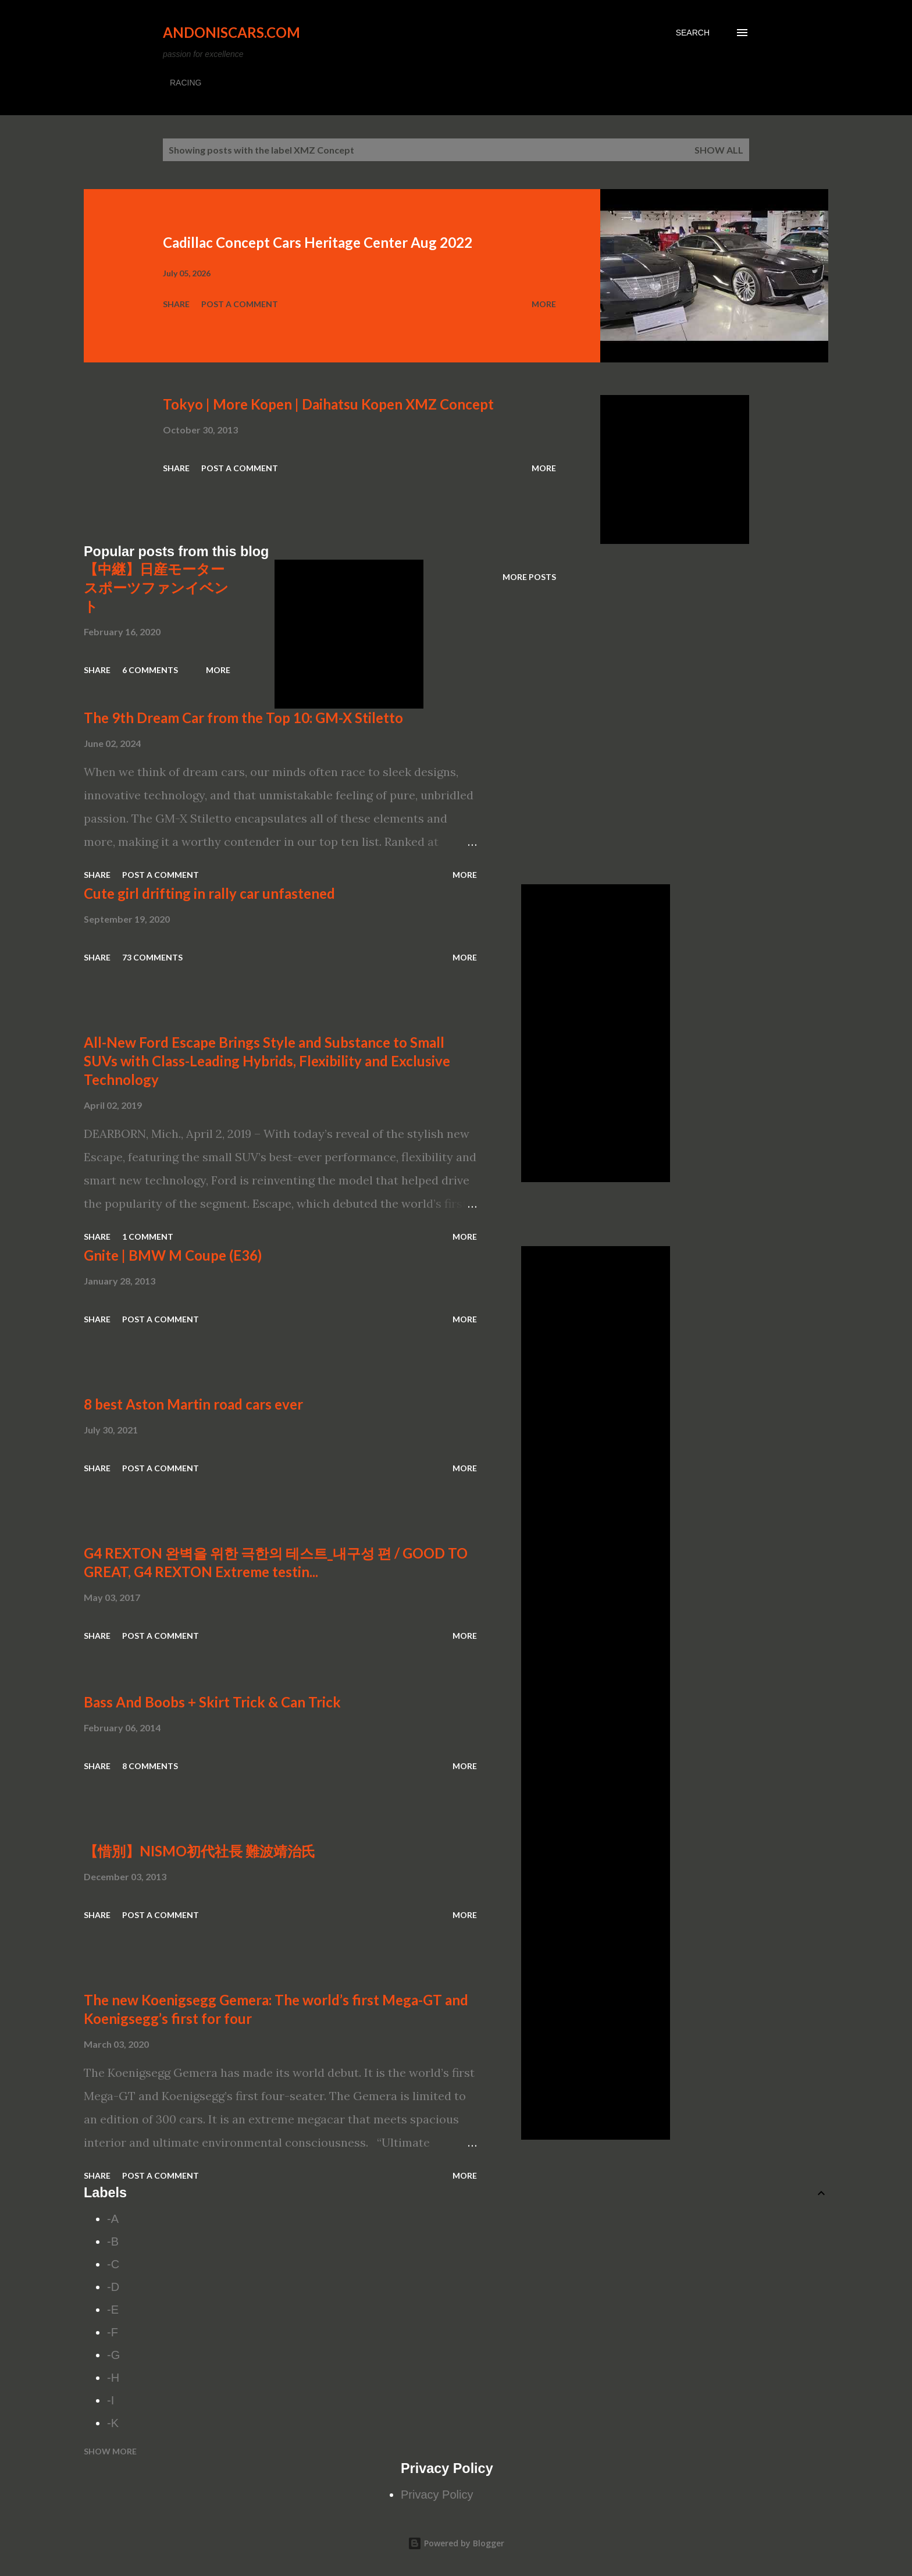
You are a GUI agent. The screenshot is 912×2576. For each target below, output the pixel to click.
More (544, 304)
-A (113, 2218)
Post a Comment (239, 304)
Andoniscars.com (231, 32)
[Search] (693, 33)
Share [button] (176, 304)
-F (112, 2332)
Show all (718, 149)
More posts (529, 577)
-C (113, 2264)
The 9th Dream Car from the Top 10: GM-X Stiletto (243, 717)
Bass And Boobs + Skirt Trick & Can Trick (212, 1701)
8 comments (150, 1766)
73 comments (152, 957)
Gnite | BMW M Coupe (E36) (173, 1255)
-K (113, 2423)
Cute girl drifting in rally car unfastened (209, 893)
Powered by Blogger (456, 2543)
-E (113, 2309)
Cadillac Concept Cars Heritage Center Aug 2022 (317, 242)
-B (113, 2241)
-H (113, 2377)
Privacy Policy (437, 2494)
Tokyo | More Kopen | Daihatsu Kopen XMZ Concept (328, 404)
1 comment (147, 1236)
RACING (185, 82)
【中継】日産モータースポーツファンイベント (156, 587)
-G (113, 2355)
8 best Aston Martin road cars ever (193, 1404)
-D (113, 2286)
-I (110, 2400)
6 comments (150, 670)
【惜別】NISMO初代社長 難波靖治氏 (199, 1850)
